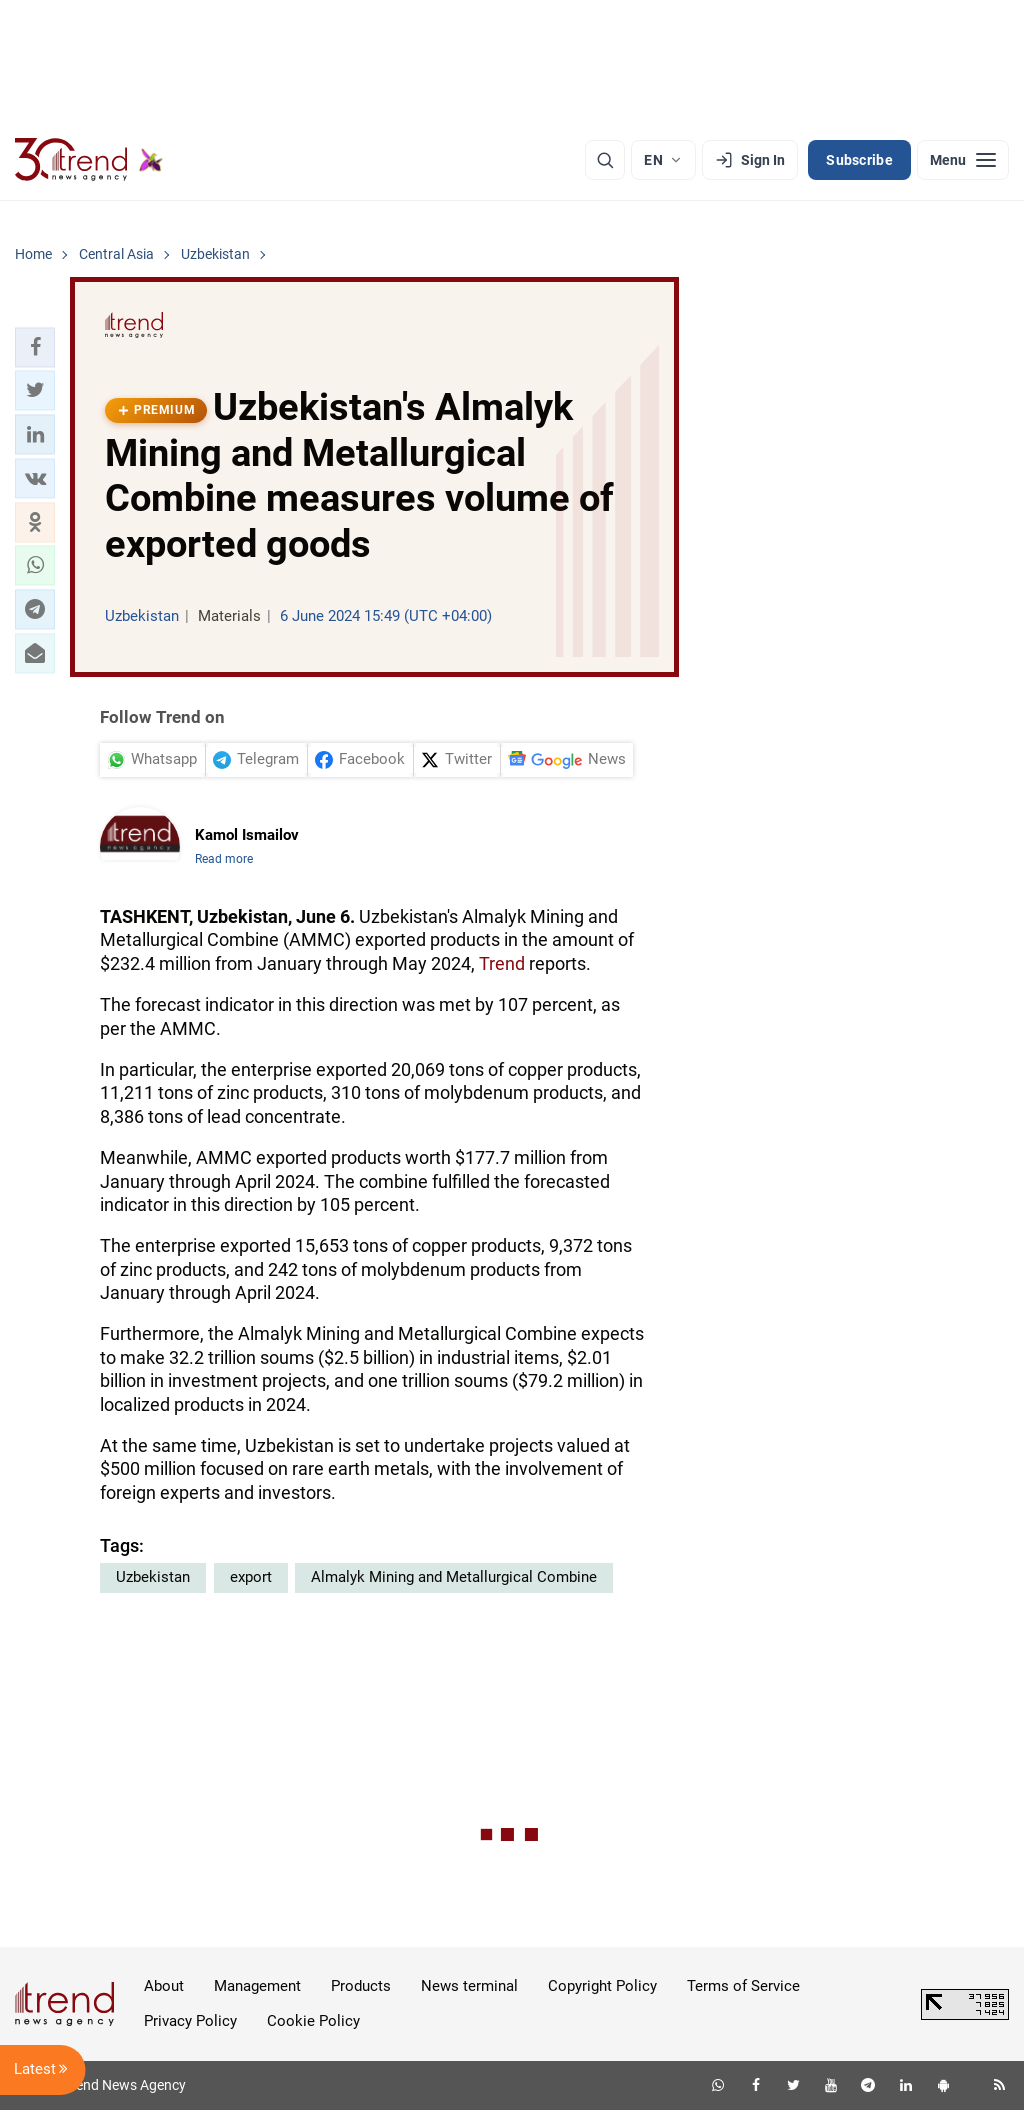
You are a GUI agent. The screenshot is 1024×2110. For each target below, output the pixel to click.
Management (257, 1986)
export (251, 1577)
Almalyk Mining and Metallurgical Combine (454, 1577)
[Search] (605, 160)
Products (361, 1986)
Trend (502, 963)
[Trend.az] (89, 160)
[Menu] (963, 160)
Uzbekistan (153, 1577)
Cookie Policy (313, 2021)
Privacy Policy (190, 2021)
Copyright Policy (602, 1986)
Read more (224, 859)
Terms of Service (743, 1986)
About (164, 1986)
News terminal (469, 1986)
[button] (35, 347)
